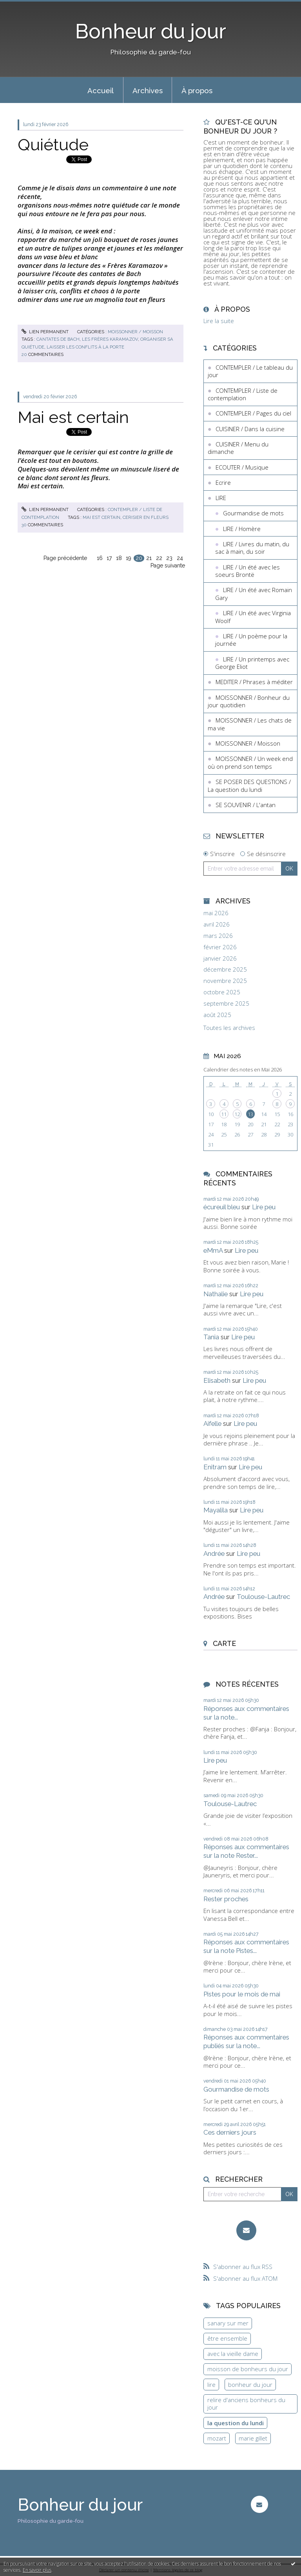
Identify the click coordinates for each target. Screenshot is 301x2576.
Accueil (100, 90)
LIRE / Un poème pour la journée (251, 640)
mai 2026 (215, 913)
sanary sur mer (227, 2323)
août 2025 (217, 1015)
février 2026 (220, 947)
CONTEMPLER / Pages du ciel (253, 413)
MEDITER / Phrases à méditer (254, 682)
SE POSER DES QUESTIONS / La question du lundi (249, 785)
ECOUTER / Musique (242, 467)
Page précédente (65, 558)
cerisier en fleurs (146, 517)
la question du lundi (235, 2423)
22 (159, 558)
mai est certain (101, 517)
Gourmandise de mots (253, 513)
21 (149, 558)
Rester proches (225, 1899)
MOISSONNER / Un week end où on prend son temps (250, 762)
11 (224, 1114)
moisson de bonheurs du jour (247, 2369)
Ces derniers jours (229, 2132)
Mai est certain (73, 417)
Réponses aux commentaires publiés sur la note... (246, 2041)
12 (237, 1114)
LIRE (221, 498)
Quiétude (53, 144)
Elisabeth (216, 1380)
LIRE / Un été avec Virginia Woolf (253, 617)
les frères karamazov (110, 339)
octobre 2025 (221, 992)
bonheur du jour (250, 2384)
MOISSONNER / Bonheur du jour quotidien (249, 701)
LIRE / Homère (242, 529)
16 (100, 558)
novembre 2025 (225, 981)
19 (128, 558)
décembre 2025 (225, 969)
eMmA (213, 1250)
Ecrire (223, 482)
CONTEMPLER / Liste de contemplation (242, 394)
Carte (224, 1643)
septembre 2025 (226, 1003)
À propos (196, 90)
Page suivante (167, 565)
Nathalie (215, 1294)
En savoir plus (37, 2570)
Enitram (215, 1467)
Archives (147, 90)
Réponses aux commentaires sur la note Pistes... (246, 1946)
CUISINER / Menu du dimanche (238, 448)
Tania (211, 1337)
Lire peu (264, 1207)
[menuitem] (100, 90)
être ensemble (227, 2338)
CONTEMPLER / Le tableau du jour (250, 371)
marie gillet (253, 2438)
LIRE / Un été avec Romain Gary (253, 594)
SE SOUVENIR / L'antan (246, 805)
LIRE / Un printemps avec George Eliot (252, 663)
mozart (216, 2438)
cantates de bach (58, 339)
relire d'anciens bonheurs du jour (246, 2404)
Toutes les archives (229, 1027)
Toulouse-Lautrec (263, 1597)
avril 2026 (216, 924)
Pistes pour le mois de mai (241, 1994)
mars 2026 (218, 935)
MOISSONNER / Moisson (135, 331)
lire (211, 2384)
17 (109, 558)
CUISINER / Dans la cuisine (250, 429)
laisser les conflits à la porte (85, 347)
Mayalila (215, 1510)
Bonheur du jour (150, 31)
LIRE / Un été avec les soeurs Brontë (247, 571)
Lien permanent (45, 331)
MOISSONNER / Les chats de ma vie (250, 724)
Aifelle (212, 1423)
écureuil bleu (221, 1207)
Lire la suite (218, 321)
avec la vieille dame (232, 2353)
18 (119, 558)
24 (180, 558)
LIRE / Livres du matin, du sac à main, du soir (252, 548)
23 (169, 558)
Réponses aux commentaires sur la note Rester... (246, 1851)
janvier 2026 (220, 958)
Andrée (214, 1553)
